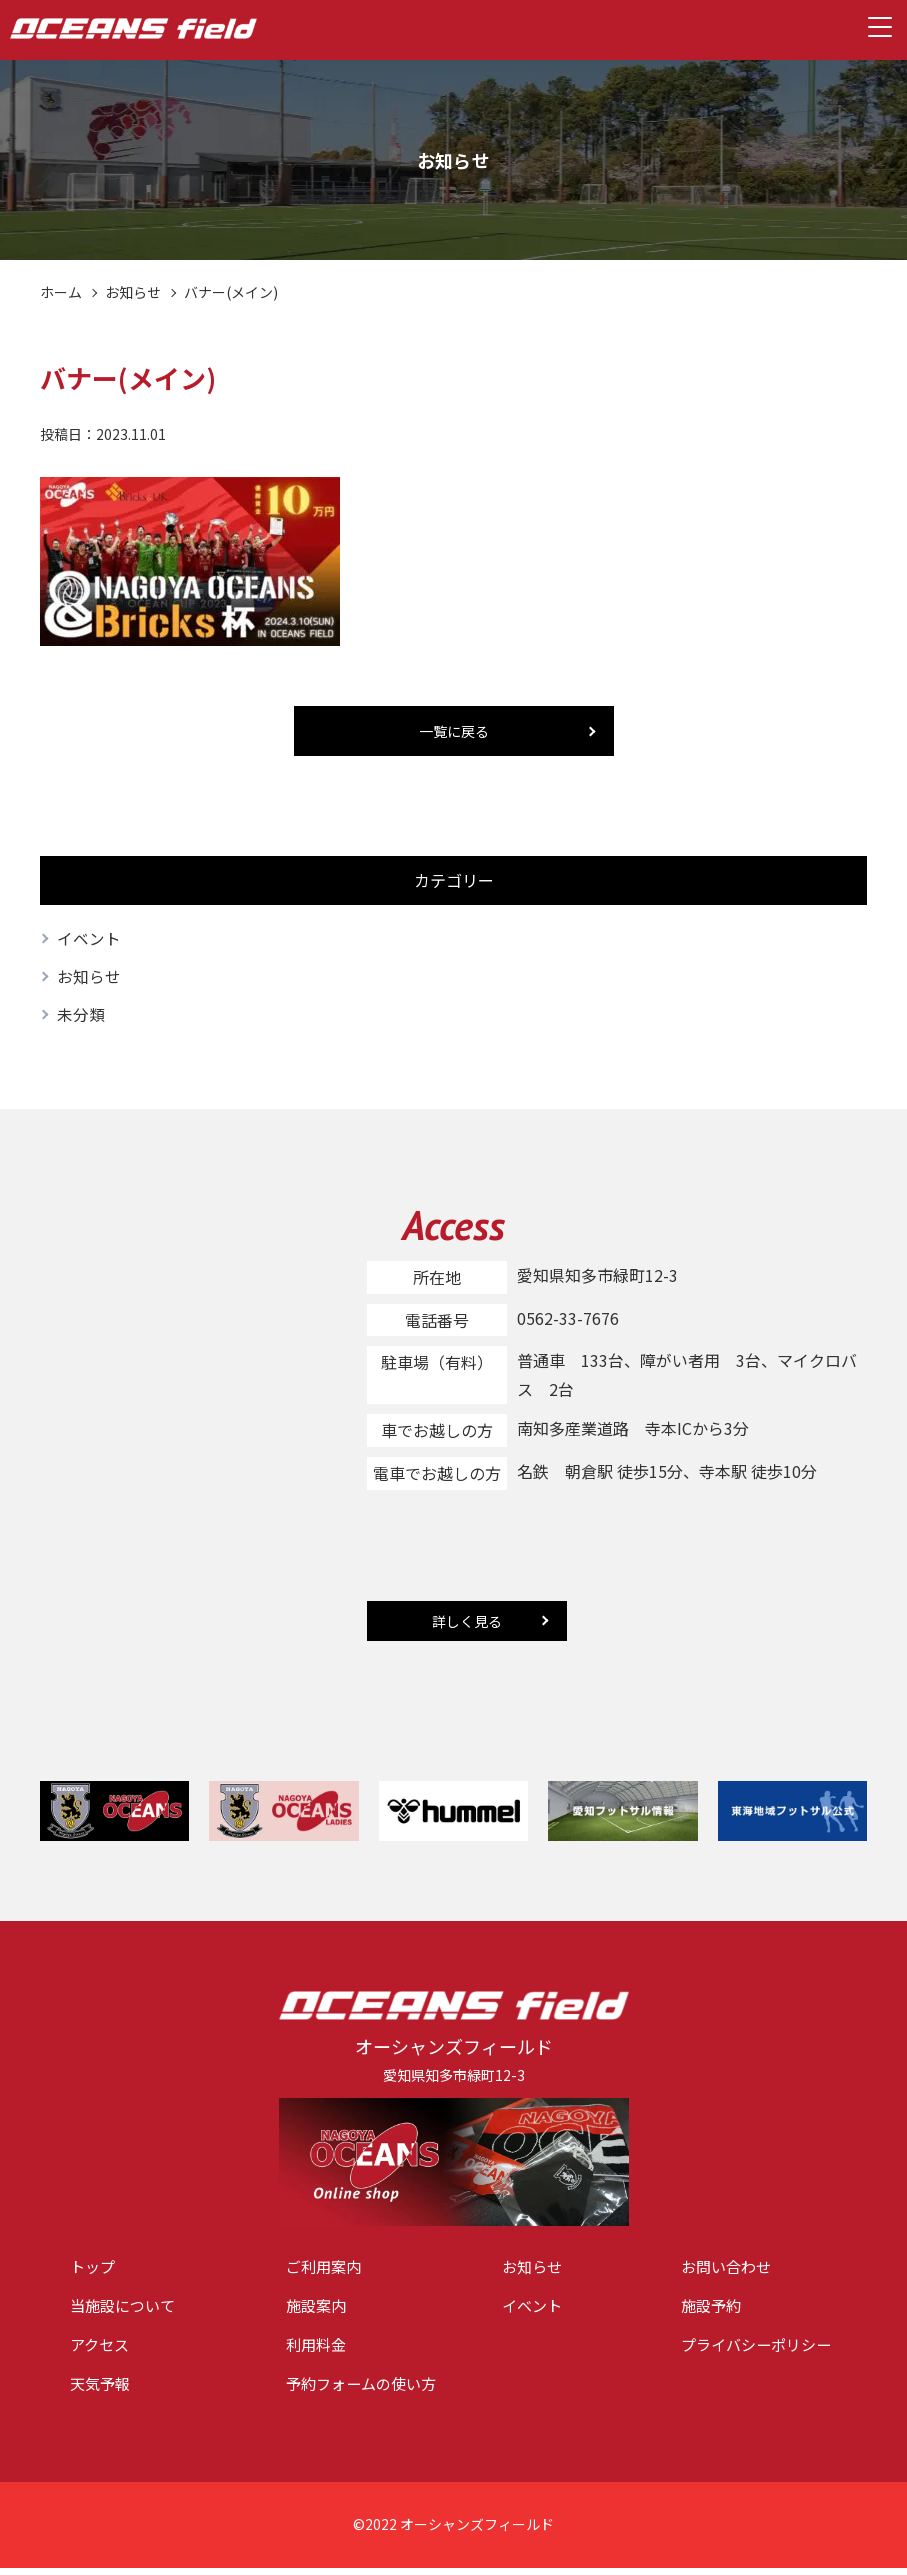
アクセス (101, 2350)
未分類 (81, 1017)
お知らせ (133, 292)
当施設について (126, 2310)
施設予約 (713, 2310)
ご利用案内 (326, 2270)
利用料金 (318, 2350)
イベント (89, 939)
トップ (94, 2270)
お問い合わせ (729, 2270)
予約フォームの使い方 (366, 2391)
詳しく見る (467, 1623)
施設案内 (318, 2310)
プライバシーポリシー (761, 2350)
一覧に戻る (454, 731)
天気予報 (102, 2391)
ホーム (61, 292)
